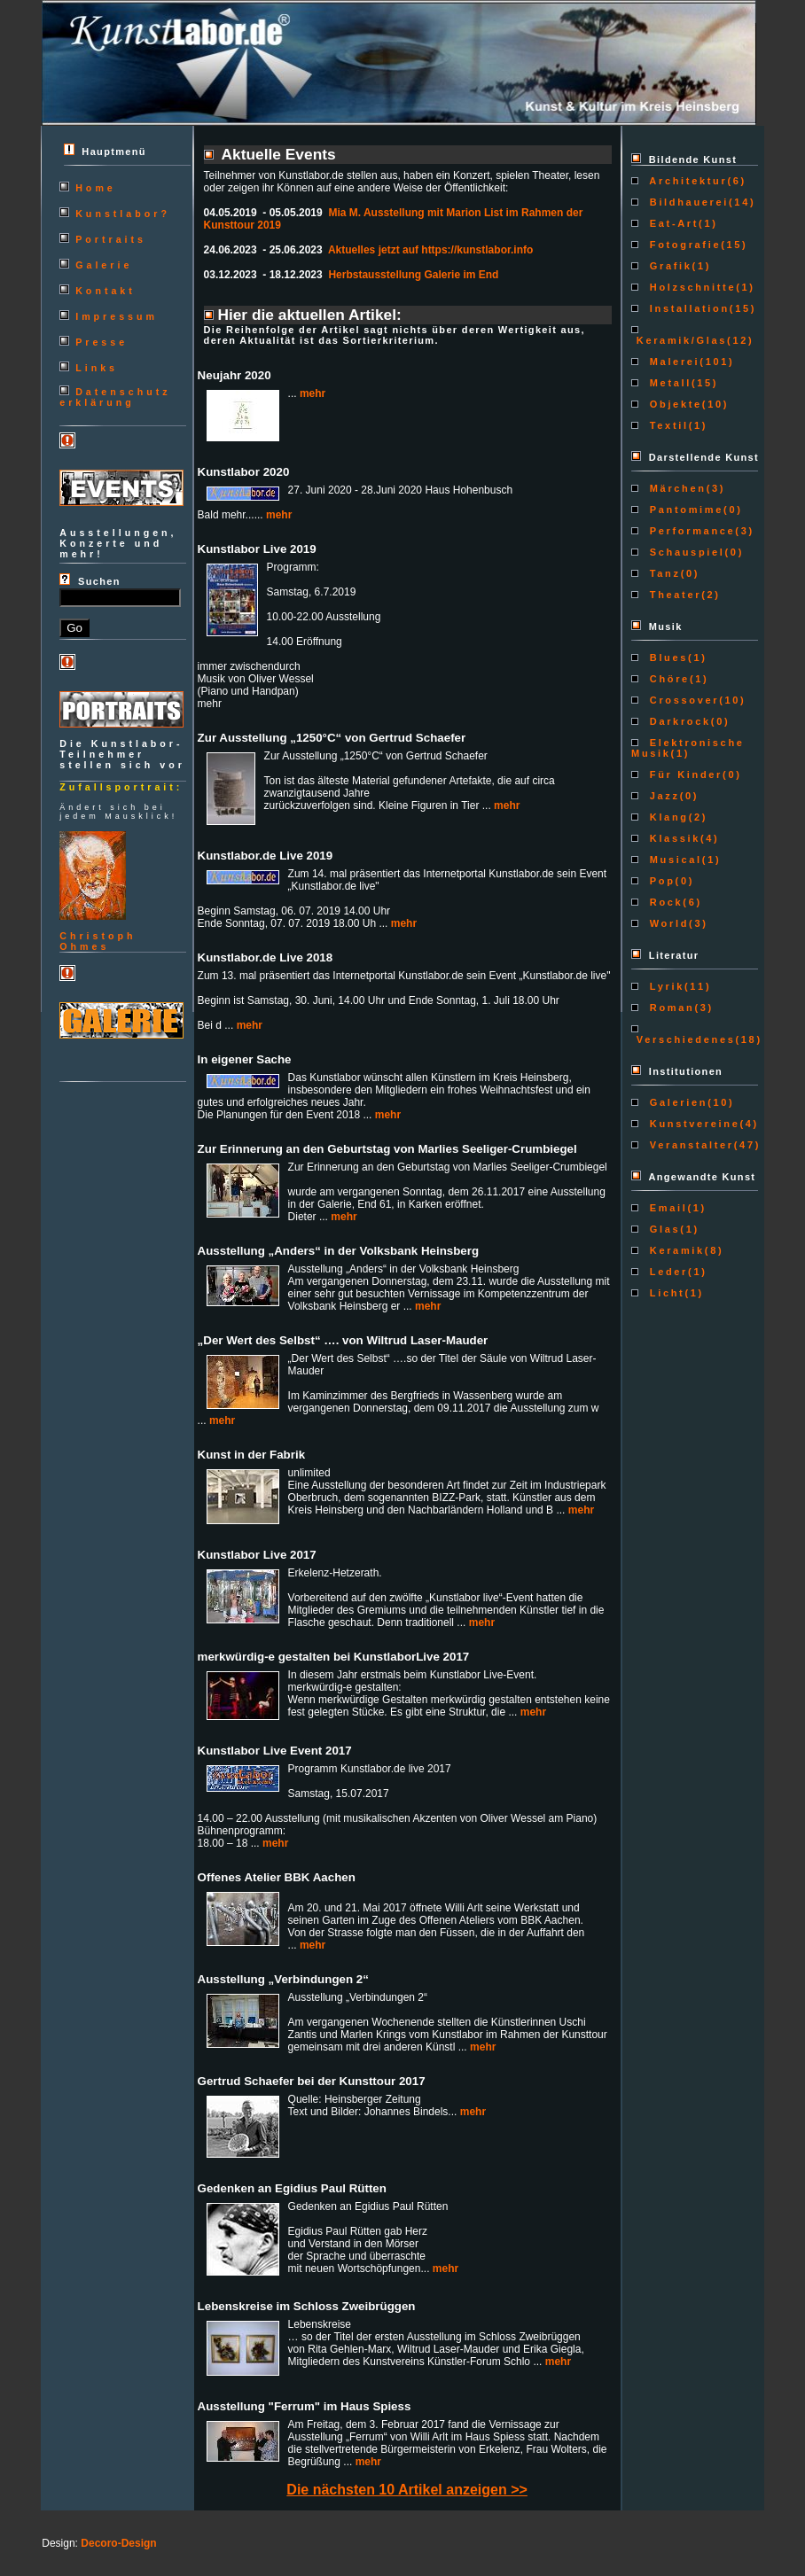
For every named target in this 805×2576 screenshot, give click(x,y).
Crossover (682, 700)
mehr (312, 393)
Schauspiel (684, 552)
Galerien (676, 1102)
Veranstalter (689, 1145)
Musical (673, 859)
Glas (662, 1229)
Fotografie (683, 244)
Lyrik (664, 986)
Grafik (668, 266)
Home (95, 188)
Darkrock (678, 721)
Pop (660, 881)
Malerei (672, 361)
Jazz (662, 795)
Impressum (116, 316)
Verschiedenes (683, 1039)
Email (666, 1207)
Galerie (103, 265)
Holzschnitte (690, 287)
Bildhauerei (687, 202)
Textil (667, 425)
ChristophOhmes (97, 941)
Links (96, 367)
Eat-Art (672, 223)
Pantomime (684, 509)
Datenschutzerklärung (114, 397)
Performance (690, 530)
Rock (664, 902)
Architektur (686, 180)
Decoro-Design (118, 2543)
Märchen (676, 488)
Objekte (673, 404)
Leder (666, 1271)
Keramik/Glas (679, 340)
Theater (673, 594)
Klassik (672, 838)
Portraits (110, 239)
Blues (666, 657)
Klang (667, 817)
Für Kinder (684, 774)
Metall (668, 382)
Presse (101, 342)
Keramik (675, 1250)
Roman (669, 1007)
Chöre (667, 678)
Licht (664, 1293)
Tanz (663, 573)
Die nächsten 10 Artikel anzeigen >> (407, 2489)
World (667, 923)
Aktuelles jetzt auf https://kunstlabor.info (430, 250)
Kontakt (105, 290)
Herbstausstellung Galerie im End (413, 274)
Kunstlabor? (122, 213)
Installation (687, 308)
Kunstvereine (692, 1123)
